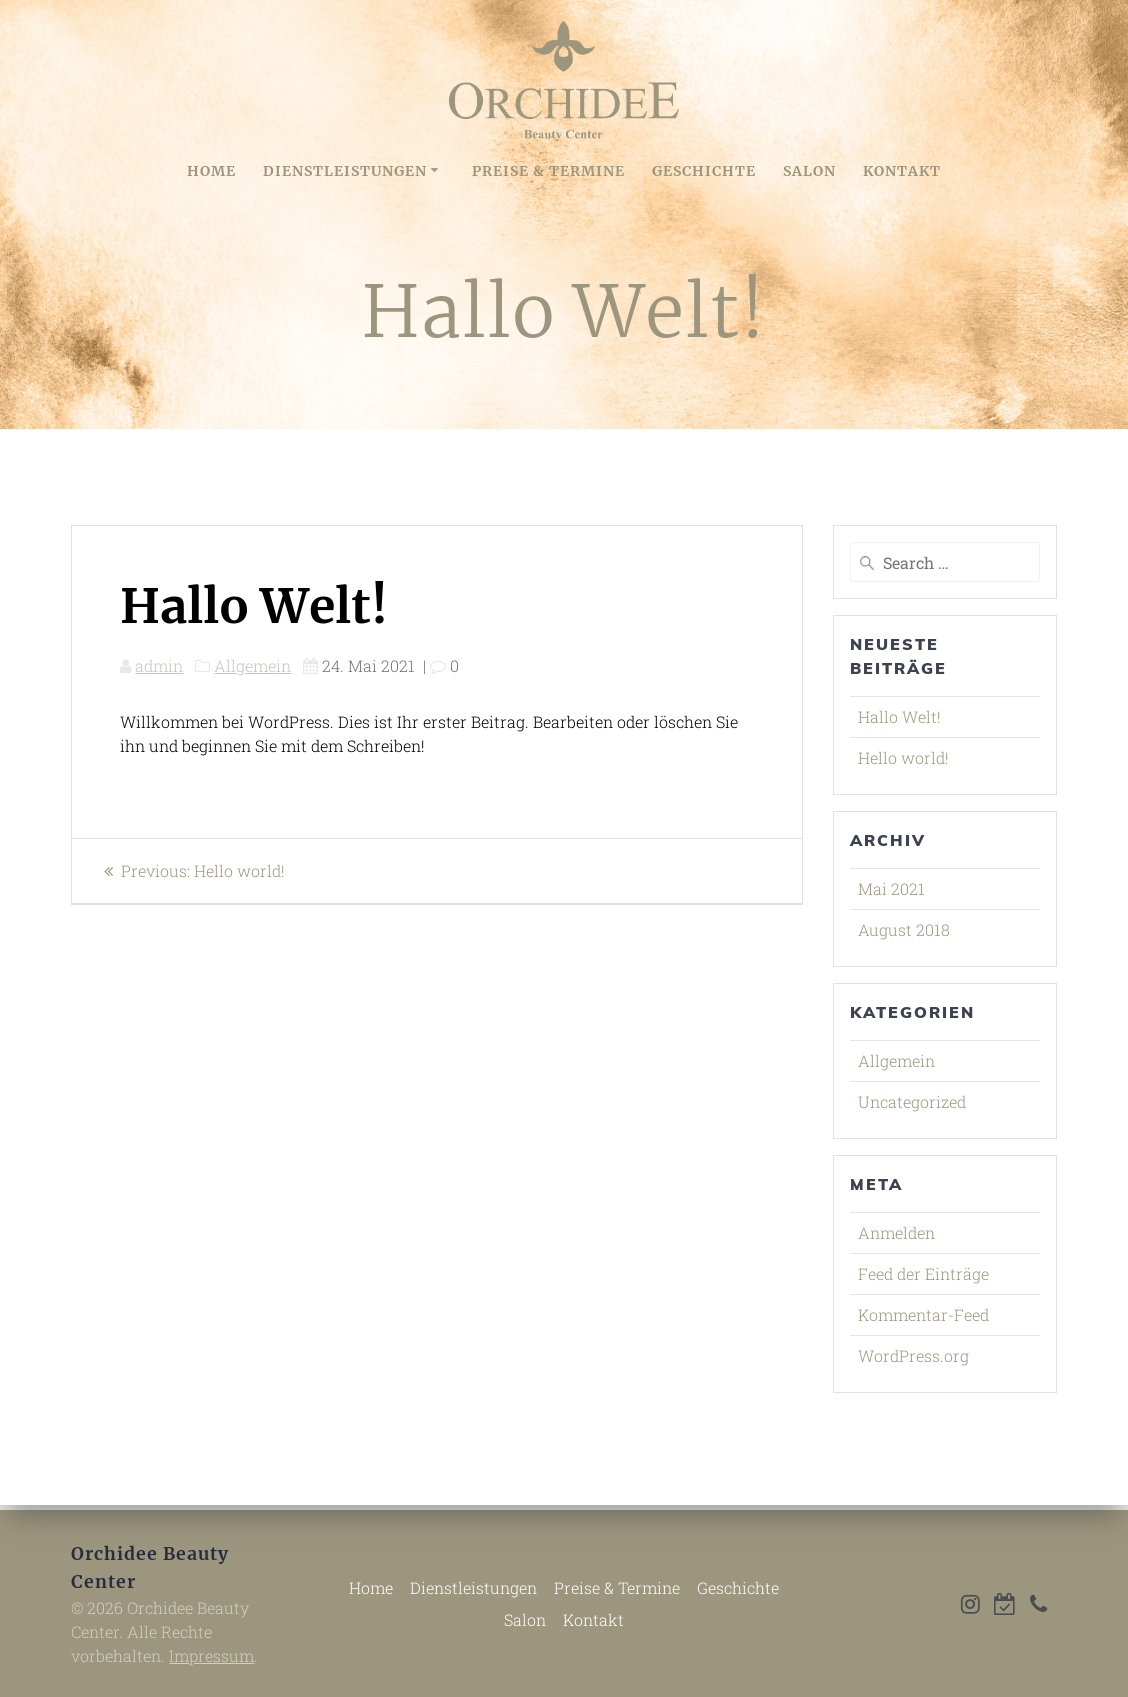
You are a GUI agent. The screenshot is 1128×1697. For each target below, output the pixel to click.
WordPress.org (913, 1355)
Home (211, 171)
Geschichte (704, 171)
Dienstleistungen (345, 171)
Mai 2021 (891, 888)
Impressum (211, 1655)
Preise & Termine (548, 171)
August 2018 (904, 929)
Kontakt (902, 171)
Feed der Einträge (923, 1273)
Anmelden (896, 1232)
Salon (809, 171)
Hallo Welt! (899, 716)
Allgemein (252, 665)
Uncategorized (912, 1101)
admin (159, 665)
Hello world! (903, 757)
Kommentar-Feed (923, 1314)
